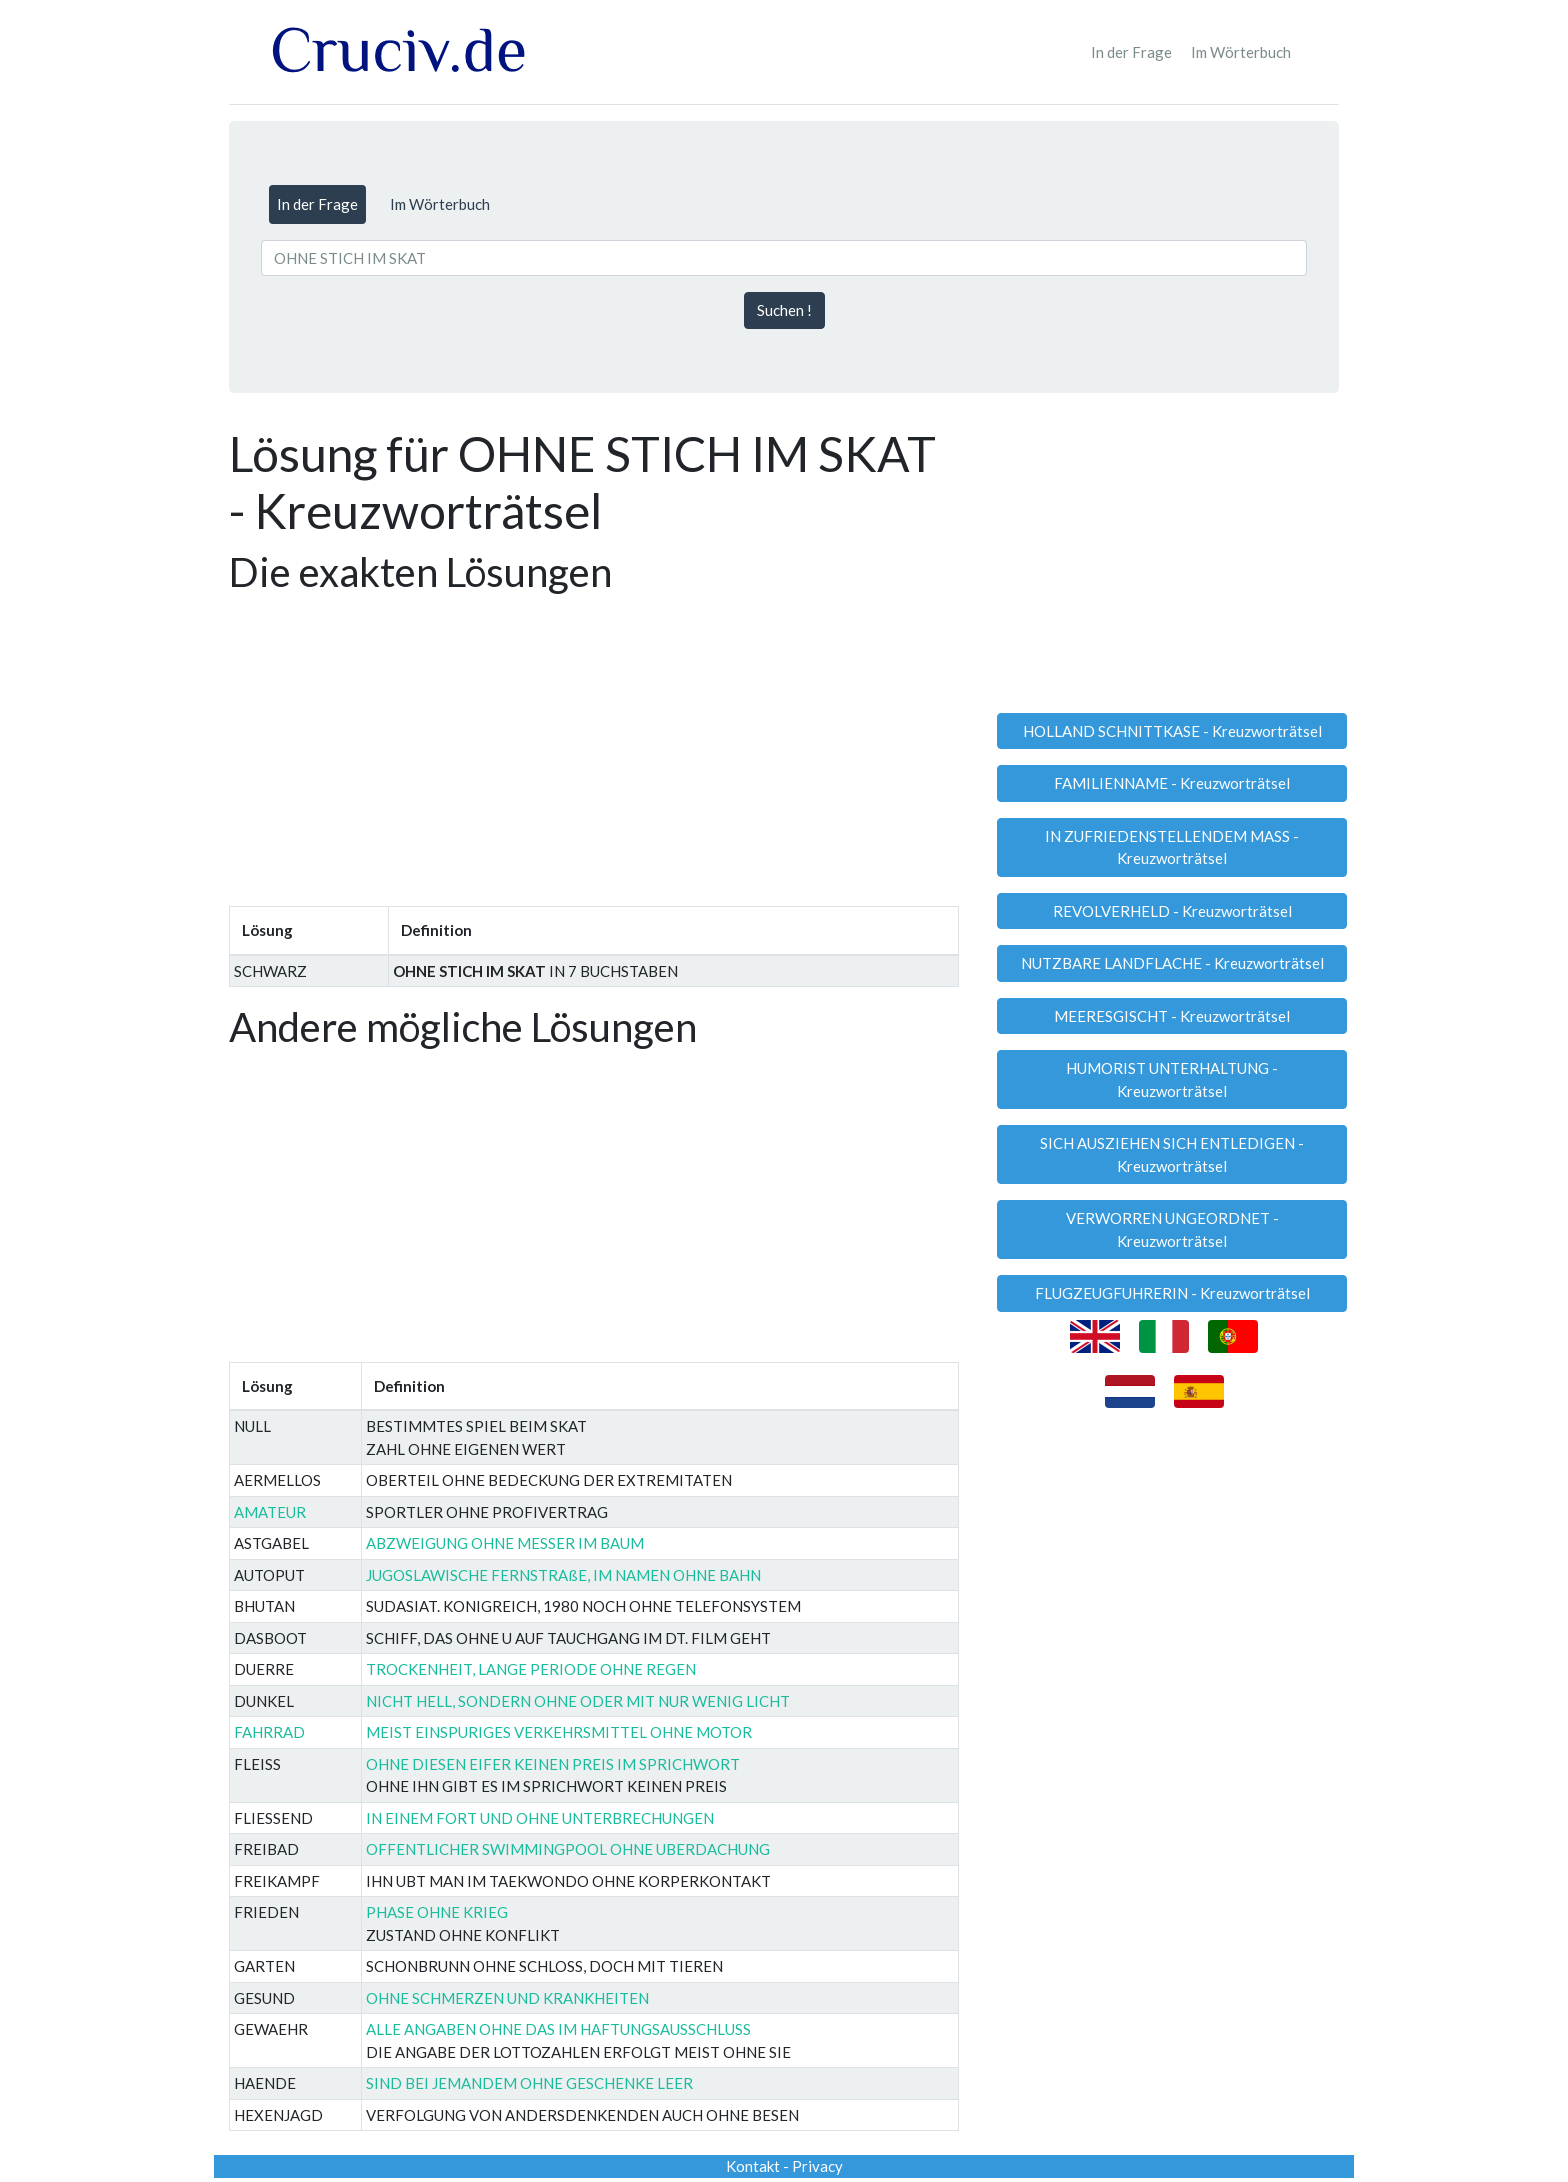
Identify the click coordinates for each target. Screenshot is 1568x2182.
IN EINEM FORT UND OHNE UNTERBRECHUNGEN (540, 1818)
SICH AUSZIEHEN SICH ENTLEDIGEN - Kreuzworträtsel (1172, 1154)
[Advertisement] (594, 744)
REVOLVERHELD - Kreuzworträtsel (1172, 911)
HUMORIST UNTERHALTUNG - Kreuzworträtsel (1172, 1079)
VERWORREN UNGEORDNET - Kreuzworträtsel (1172, 1229)
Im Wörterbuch (1241, 52)
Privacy (817, 2166)
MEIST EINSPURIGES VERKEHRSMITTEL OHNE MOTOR (559, 1732)
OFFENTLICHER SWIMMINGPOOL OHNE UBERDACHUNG (568, 1849)
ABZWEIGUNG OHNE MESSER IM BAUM (505, 1543)
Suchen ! (784, 310)
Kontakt (753, 2166)
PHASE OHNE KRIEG (437, 1912)
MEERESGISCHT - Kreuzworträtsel (1172, 1016)
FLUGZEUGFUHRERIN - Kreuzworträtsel (1172, 1293)
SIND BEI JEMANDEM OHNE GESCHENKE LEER (529, 2083)
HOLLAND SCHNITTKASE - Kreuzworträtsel (1172, 731)
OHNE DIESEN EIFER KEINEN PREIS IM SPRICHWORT (553, 1764)
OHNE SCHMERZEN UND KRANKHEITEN (507, 1998)
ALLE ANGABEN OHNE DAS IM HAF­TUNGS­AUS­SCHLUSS (558, 2029)
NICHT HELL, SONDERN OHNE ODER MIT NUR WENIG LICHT (578, 1701)
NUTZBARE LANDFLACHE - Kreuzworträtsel (1172, 963)
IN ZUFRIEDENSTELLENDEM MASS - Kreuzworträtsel (1172, 847)
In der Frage (1131, 52)
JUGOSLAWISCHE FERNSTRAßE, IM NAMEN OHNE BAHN (563, 1575)
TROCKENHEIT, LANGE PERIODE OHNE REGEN (531, 1669)
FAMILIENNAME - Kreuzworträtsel (1172, 783)
